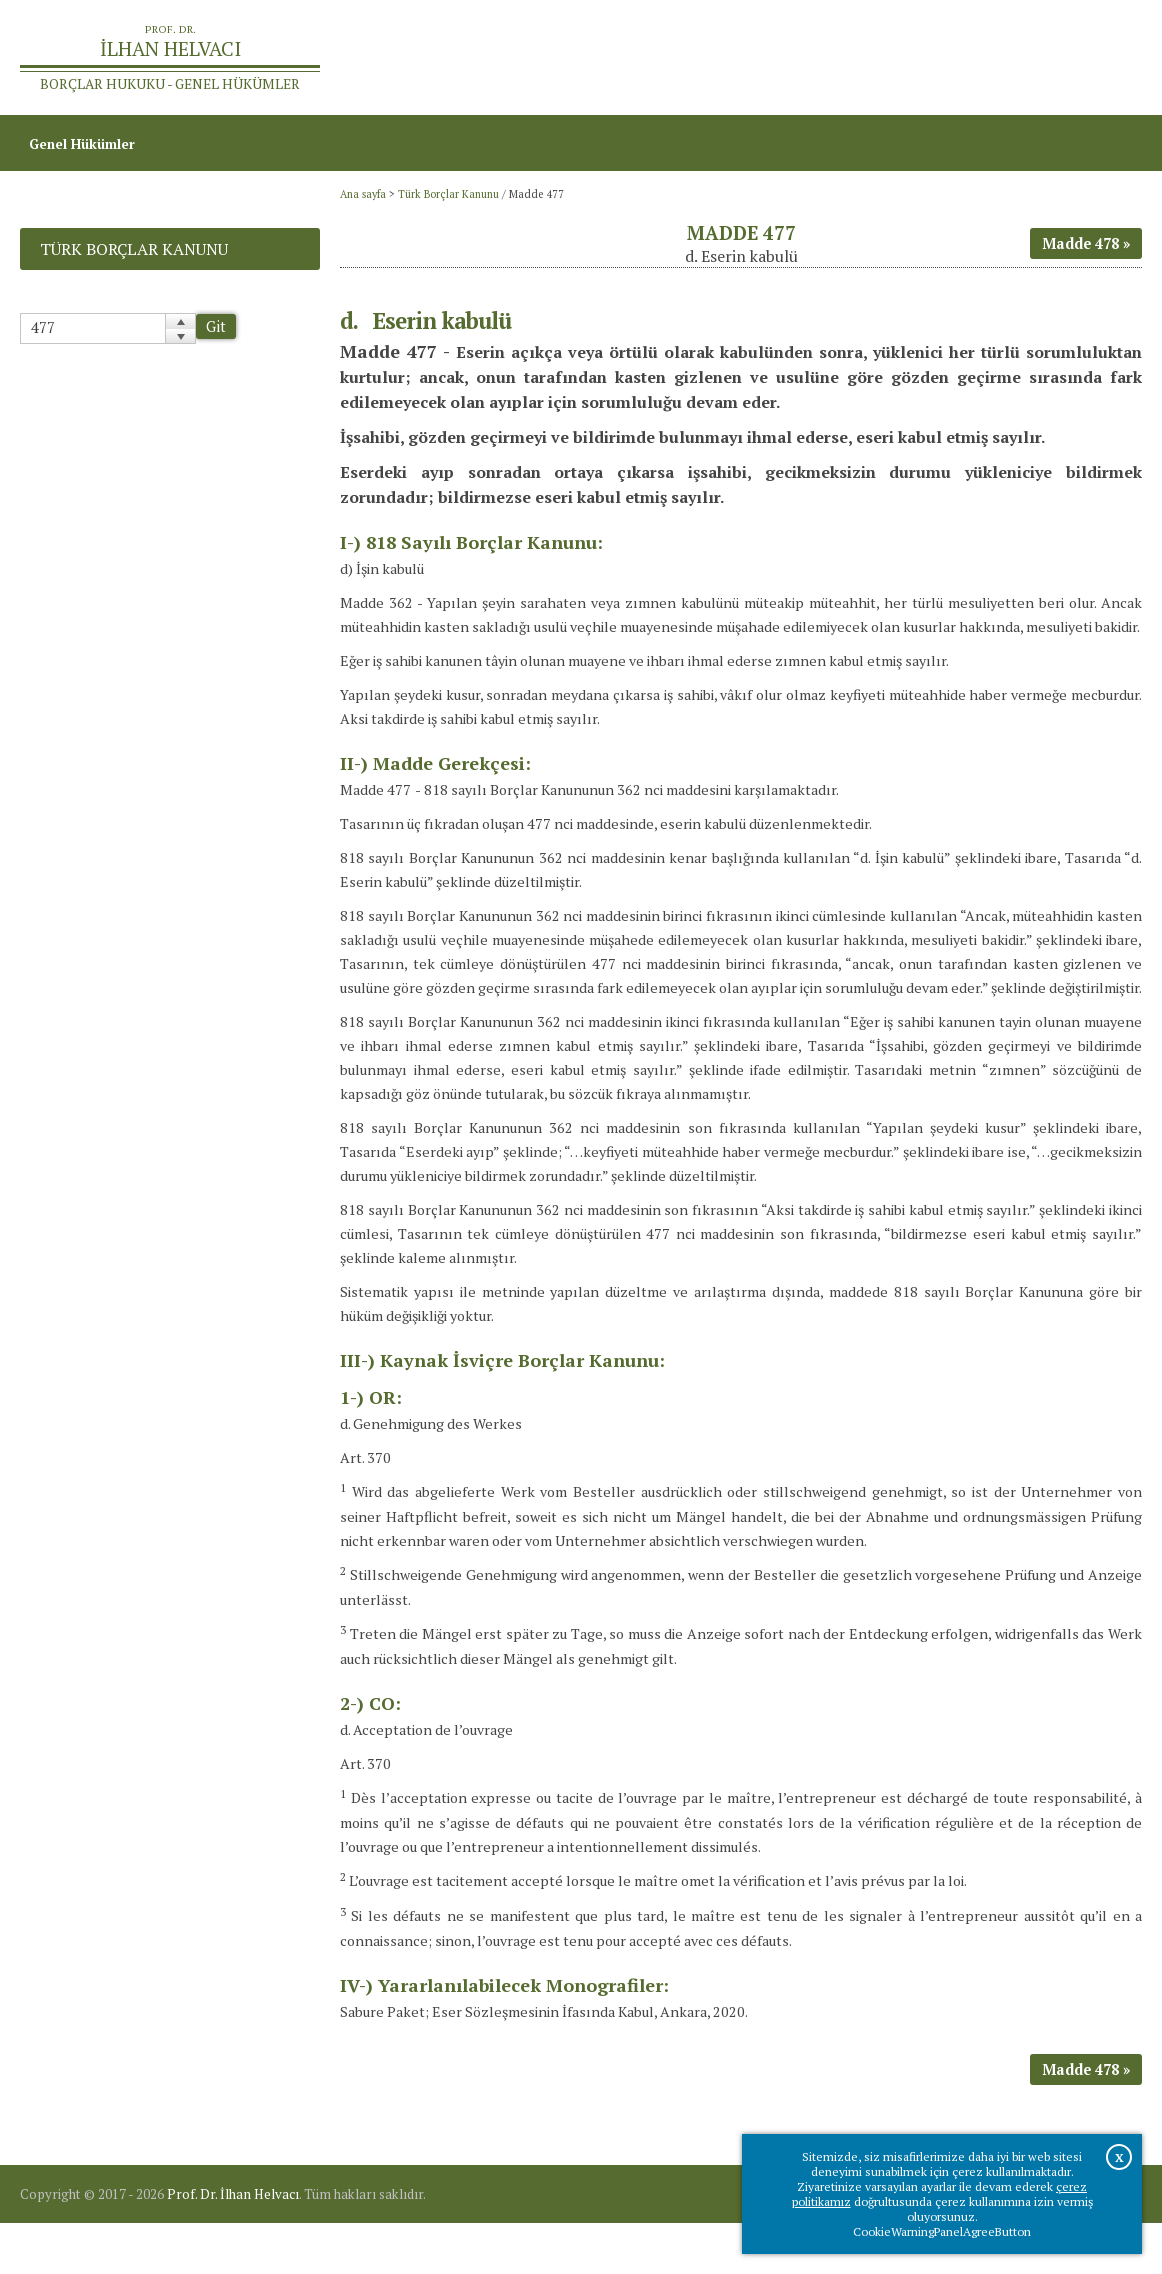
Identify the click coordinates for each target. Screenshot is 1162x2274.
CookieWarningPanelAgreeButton (942, 2231)
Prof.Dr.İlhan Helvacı (995, 60)
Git (216, 336)
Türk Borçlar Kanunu (448, 203)
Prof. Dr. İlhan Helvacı (233, 2245)
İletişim (1108, 60)
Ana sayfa (874, 60)
